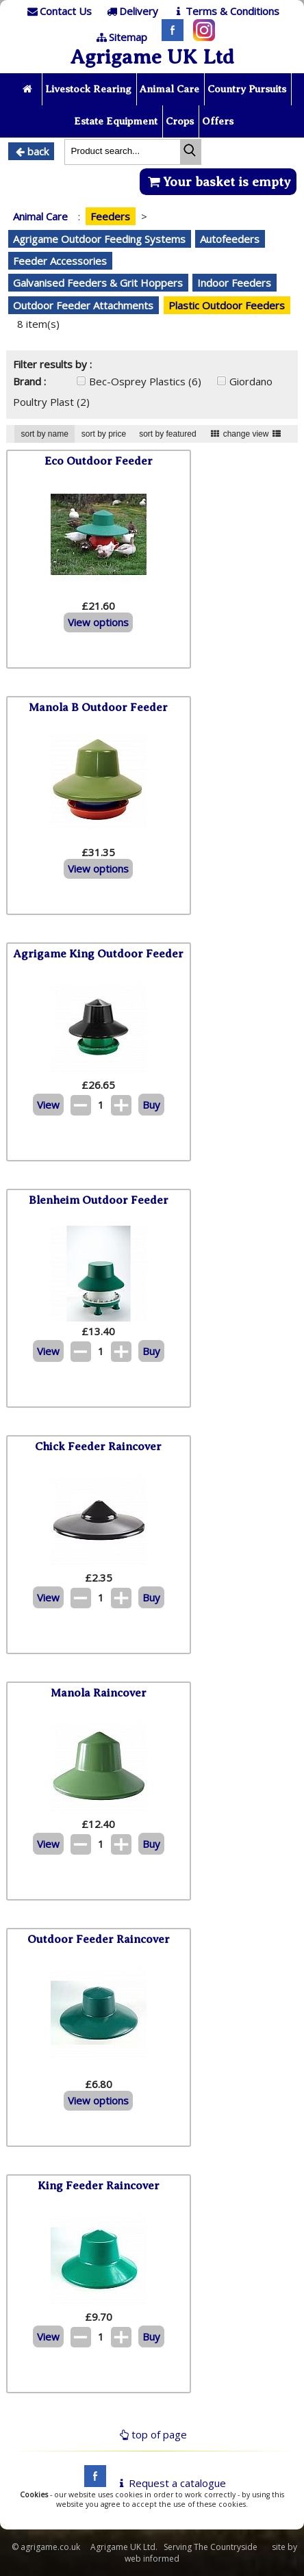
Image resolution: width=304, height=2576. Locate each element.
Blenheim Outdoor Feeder (98, 1200)
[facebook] (91, 2483)
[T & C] (225, 11)
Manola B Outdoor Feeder (98, 707)
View (48, 1104)
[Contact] (58, 11)
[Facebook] (169, 37)
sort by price (103, 434)
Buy (151, 1104)
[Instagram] (200, 37)
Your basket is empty (218, 182)
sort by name (44, 434)
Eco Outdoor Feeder (99, 460)
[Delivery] (131, 11)
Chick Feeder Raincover (98, 1446)
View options (98, 622)
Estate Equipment (115, 121)
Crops (180, 121)
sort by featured (167, 434)
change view (246, 434)
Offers (217, 121)
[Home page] (28, 89)
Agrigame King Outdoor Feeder (98, 953)
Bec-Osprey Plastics (145, 381)
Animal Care (169, 88)
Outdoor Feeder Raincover (98, 1939)
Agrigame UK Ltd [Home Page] (152, 56)
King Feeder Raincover (99, 2185)
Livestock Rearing (88, 88)
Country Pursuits (246, 88)
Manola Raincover (99, 1692)
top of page (152, 2434)
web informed (152, 2558)
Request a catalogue (170, 2483)
